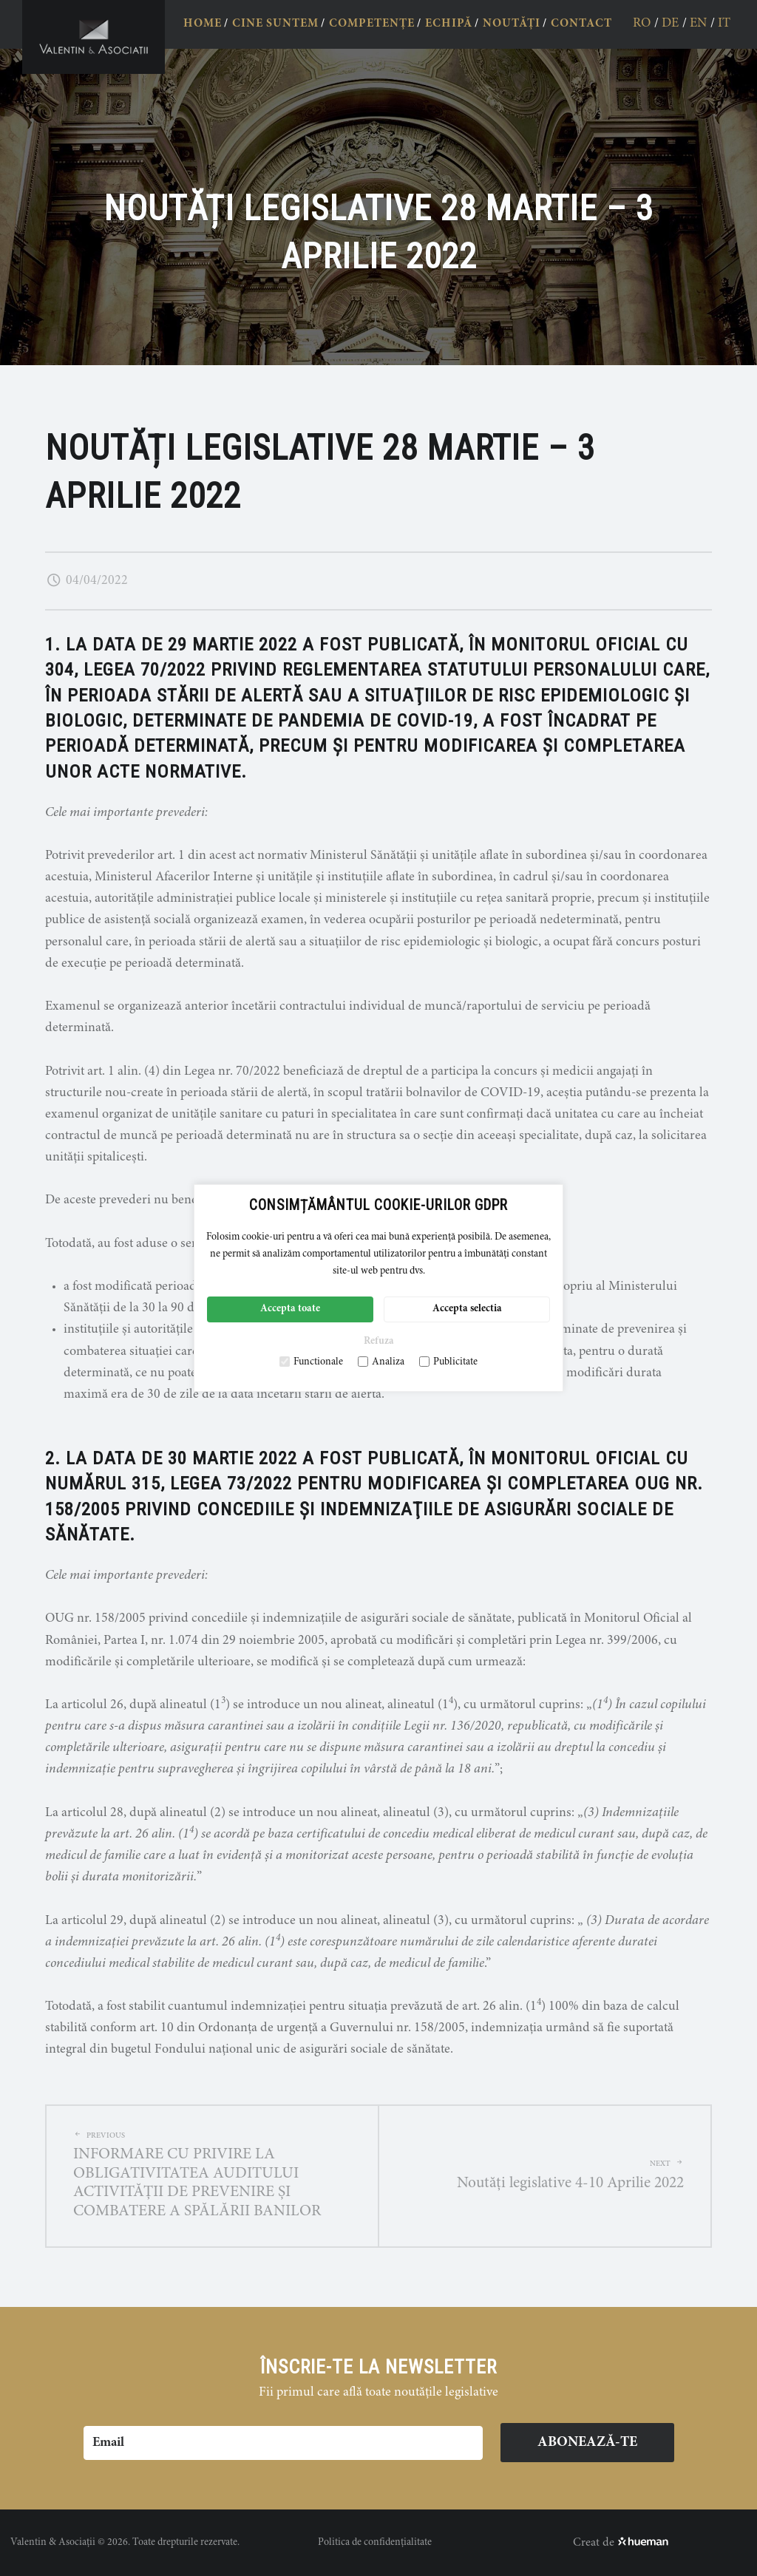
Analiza (381, 1361)
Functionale (311, 1361)
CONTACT (581, 24)
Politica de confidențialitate (375, 2543)
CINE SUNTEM (275, 24)
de (670, 23)
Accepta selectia (467, 1309)
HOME (202, 24)
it (724, 23)
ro (642, 23)
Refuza (379, 1341)
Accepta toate (290, 1309)
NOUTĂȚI (511, 24)
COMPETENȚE (372, 24)
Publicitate (448, 1361)
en (698, 23)
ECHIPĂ (448, 24)
